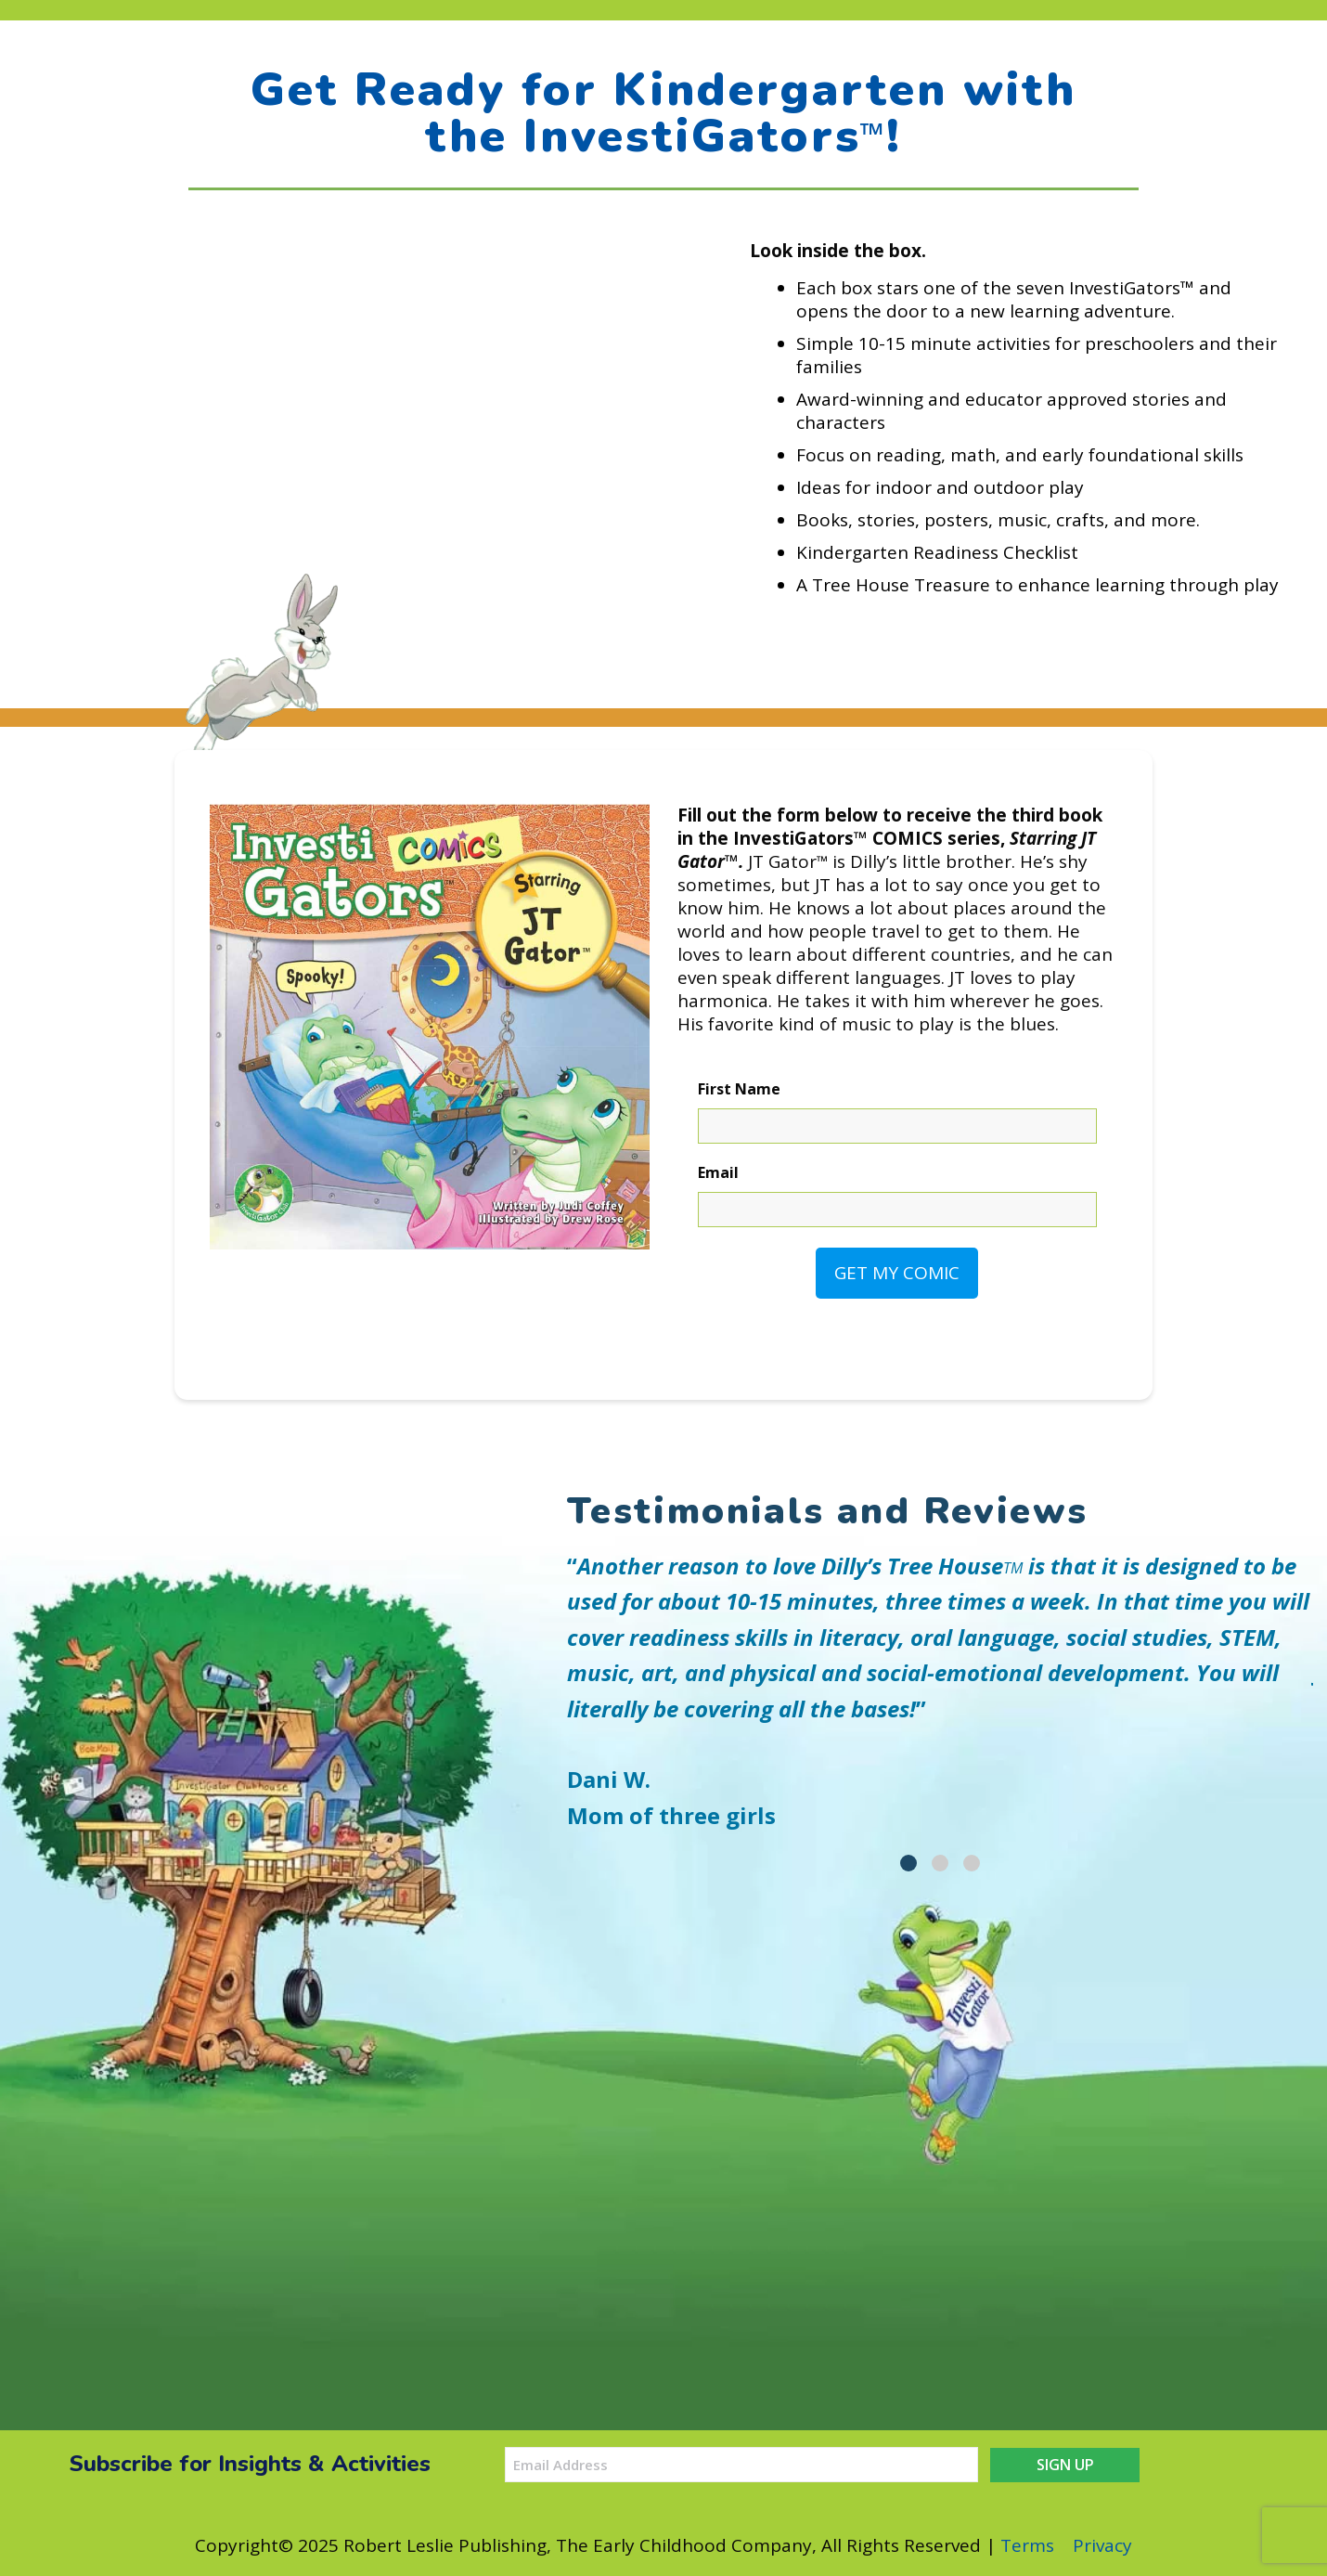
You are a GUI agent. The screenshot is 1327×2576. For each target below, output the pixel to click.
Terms (1027, 2545)
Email (718, 1172)
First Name (739, 1089)
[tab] (908, 1863)
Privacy (1102, 2545)
